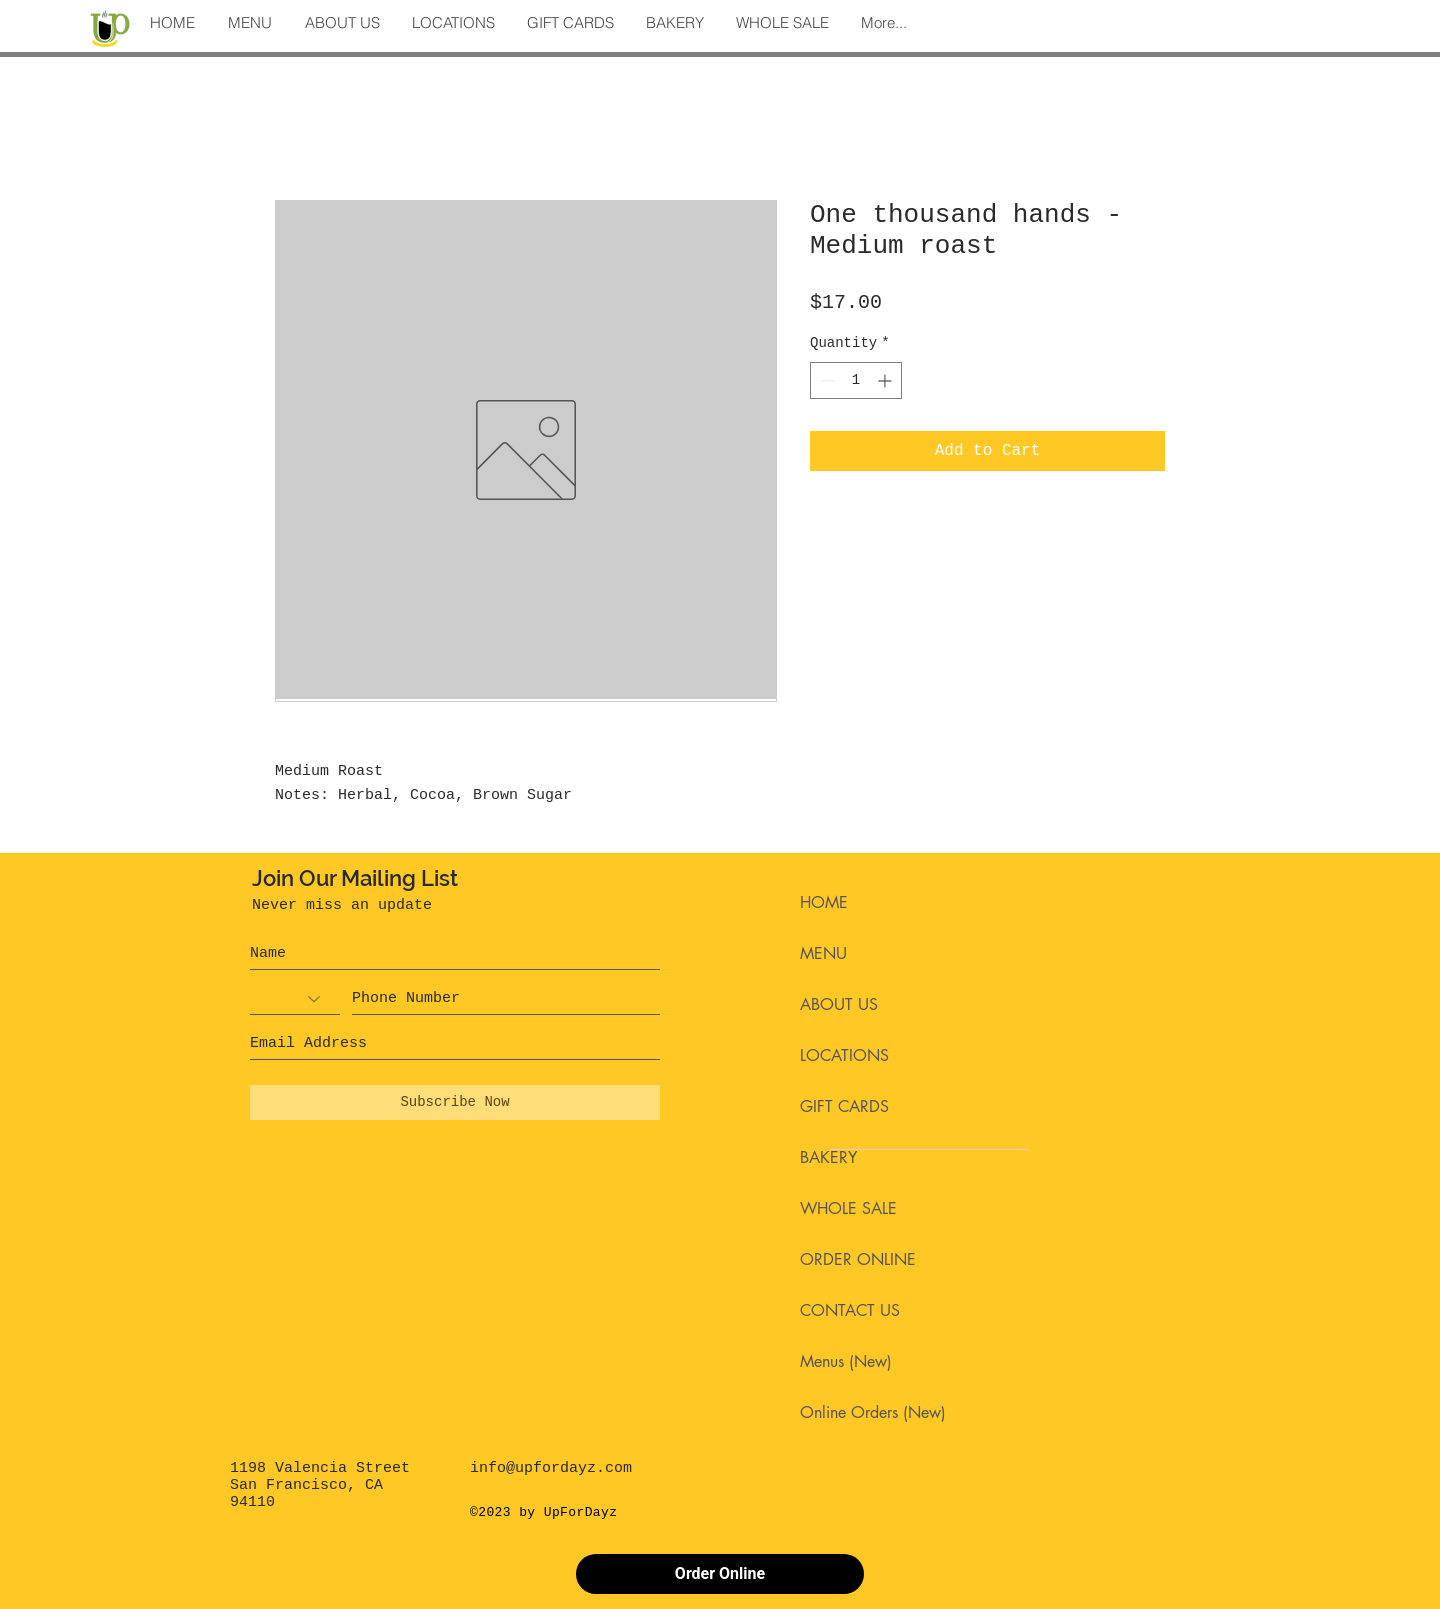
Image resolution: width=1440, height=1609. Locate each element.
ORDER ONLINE (858, 1259)
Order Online (720, 1573)
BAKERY (828, 1157)
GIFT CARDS (844, 1106)
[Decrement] (825, 380)
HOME (824, 902)
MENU (823, 953)
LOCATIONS (844, 1055)
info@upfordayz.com (551, 1468)
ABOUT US (839, 1004)
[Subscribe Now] (455, 1102)
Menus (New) (846, 1361)
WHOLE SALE (848, 1208)
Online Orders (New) (873, 1412)
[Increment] (886, 380)
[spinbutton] (856, 380)
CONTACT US (850, 1310)
